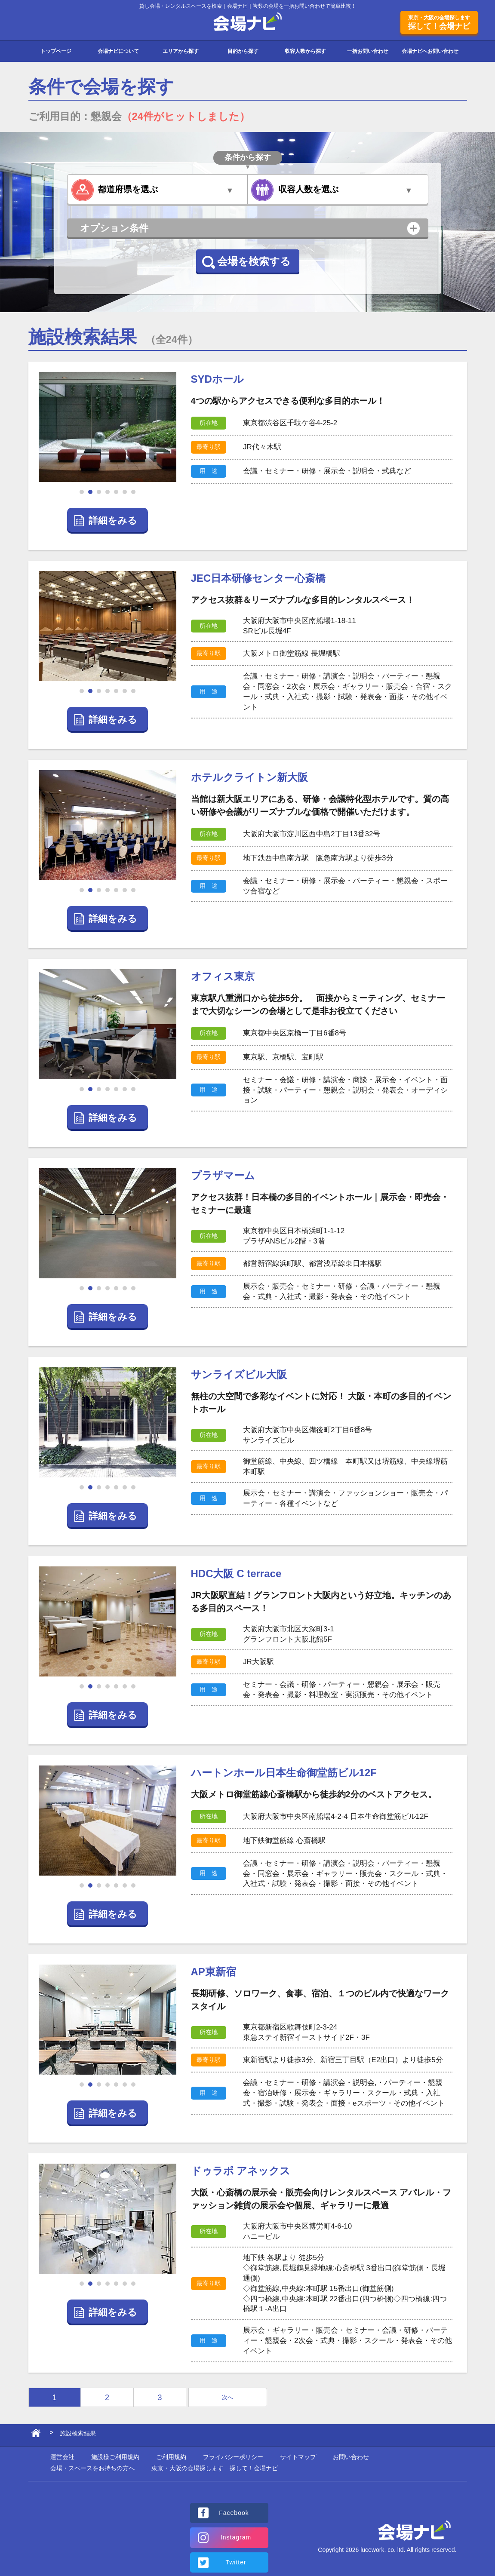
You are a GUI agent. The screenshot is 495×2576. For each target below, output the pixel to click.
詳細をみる (113, 520)
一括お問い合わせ (367, 51)
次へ (227, 2397)
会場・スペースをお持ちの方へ (92, 2468)
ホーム (35, 2435)
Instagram (236, 2537)
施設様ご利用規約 (115, 2456)
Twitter (235, 2562)
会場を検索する (254, 261)
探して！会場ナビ (439, 22)
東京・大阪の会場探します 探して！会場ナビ (214, 2468)
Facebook (234, 2512)
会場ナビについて (118, 51)
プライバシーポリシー (233, 2456)
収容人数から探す (305, 51)
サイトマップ (298, 2456)
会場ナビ (247, 22)
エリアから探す (181, 51)
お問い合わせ (351, 2456)
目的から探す (243, 51)
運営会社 (62, 2456)
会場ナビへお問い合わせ (430, 51)
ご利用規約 (171, 2456)
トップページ (55, 51)
